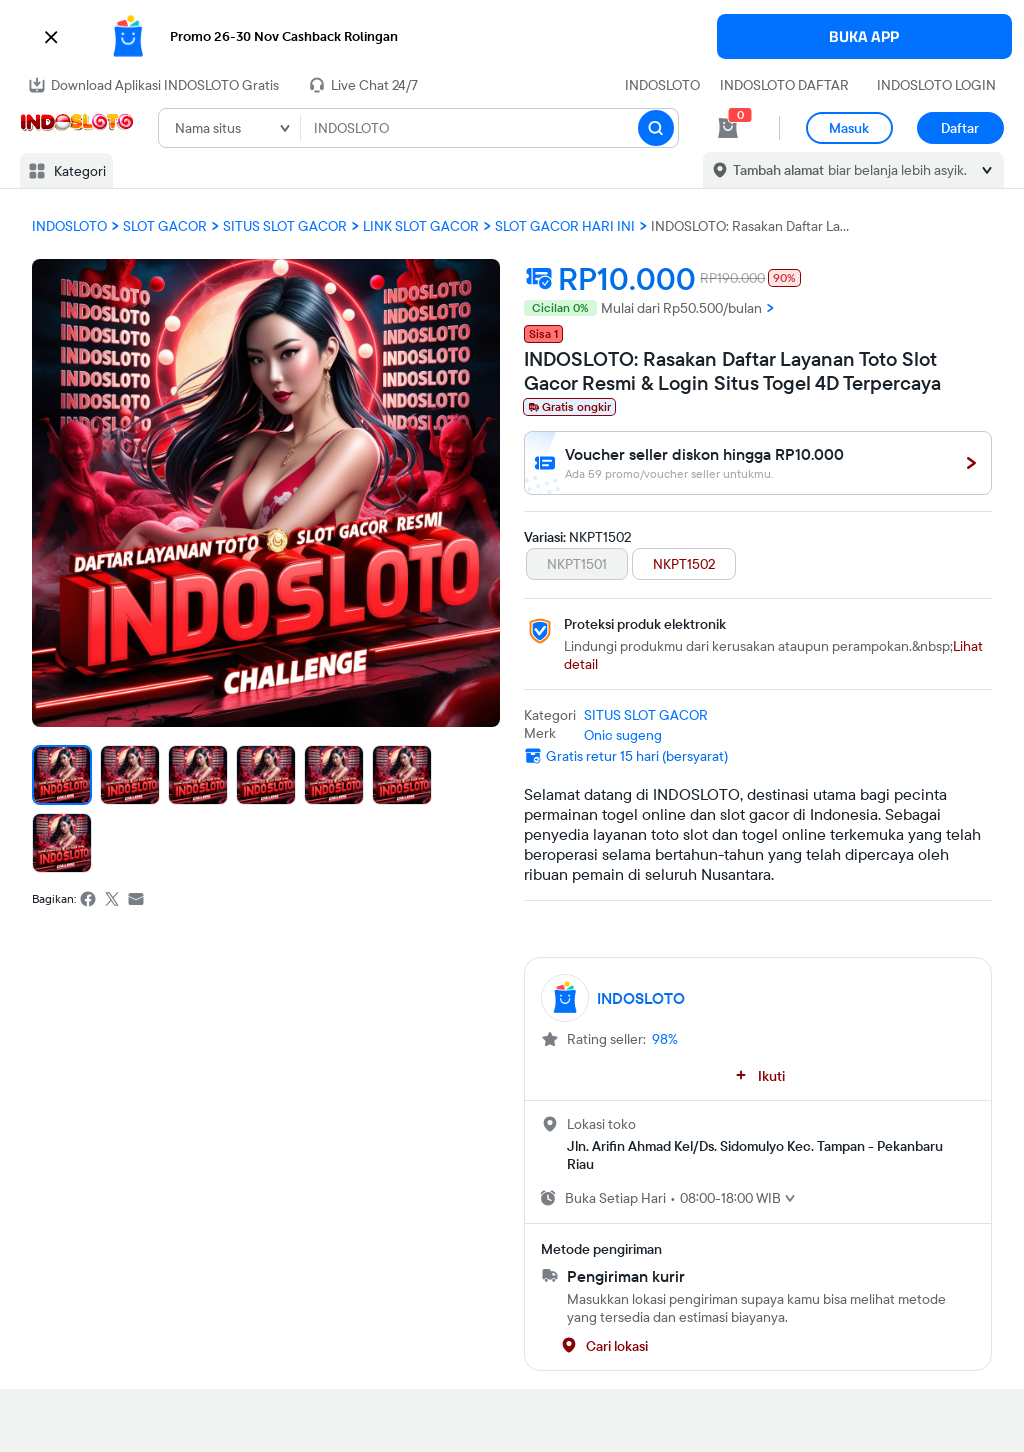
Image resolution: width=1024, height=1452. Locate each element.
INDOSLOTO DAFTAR (784, 85)
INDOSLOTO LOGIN (936, 85)
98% (665, 1039)
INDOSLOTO (662, 85)
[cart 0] (728, 128)
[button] (512, 37)
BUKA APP (864, 36)
